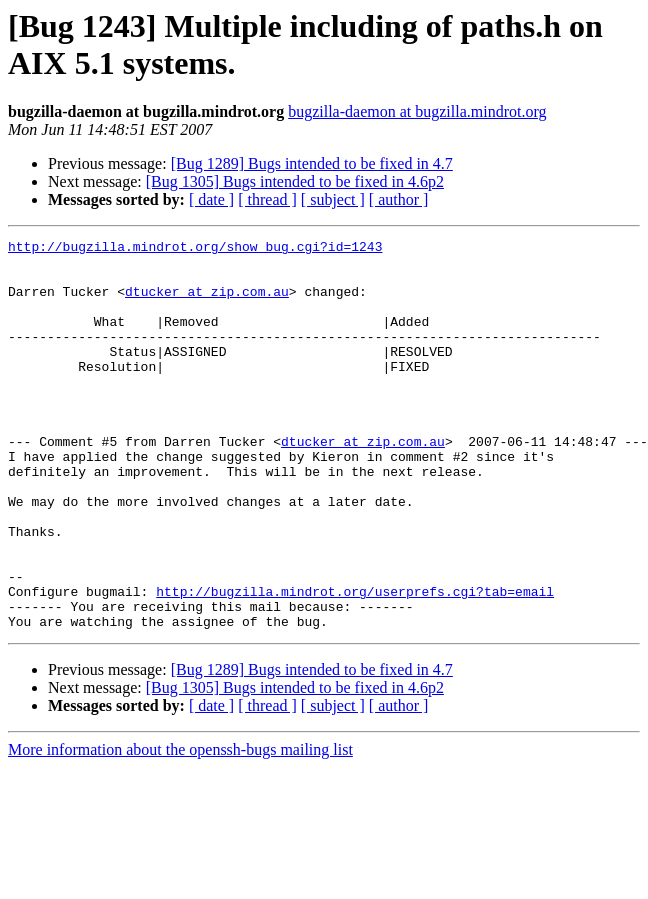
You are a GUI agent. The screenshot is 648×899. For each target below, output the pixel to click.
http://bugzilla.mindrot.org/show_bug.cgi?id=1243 (195, 249)
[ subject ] (333, 199)
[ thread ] (267, 199)
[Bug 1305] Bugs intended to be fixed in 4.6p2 (295, 181)
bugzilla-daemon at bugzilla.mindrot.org (417, 111)
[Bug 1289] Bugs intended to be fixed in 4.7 (312, 163)
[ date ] (211, 199)
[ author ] (399, 199)
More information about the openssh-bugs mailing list (180, 827)
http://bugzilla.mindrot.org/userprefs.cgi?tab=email (355, 663)
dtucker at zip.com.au (207, 303)
